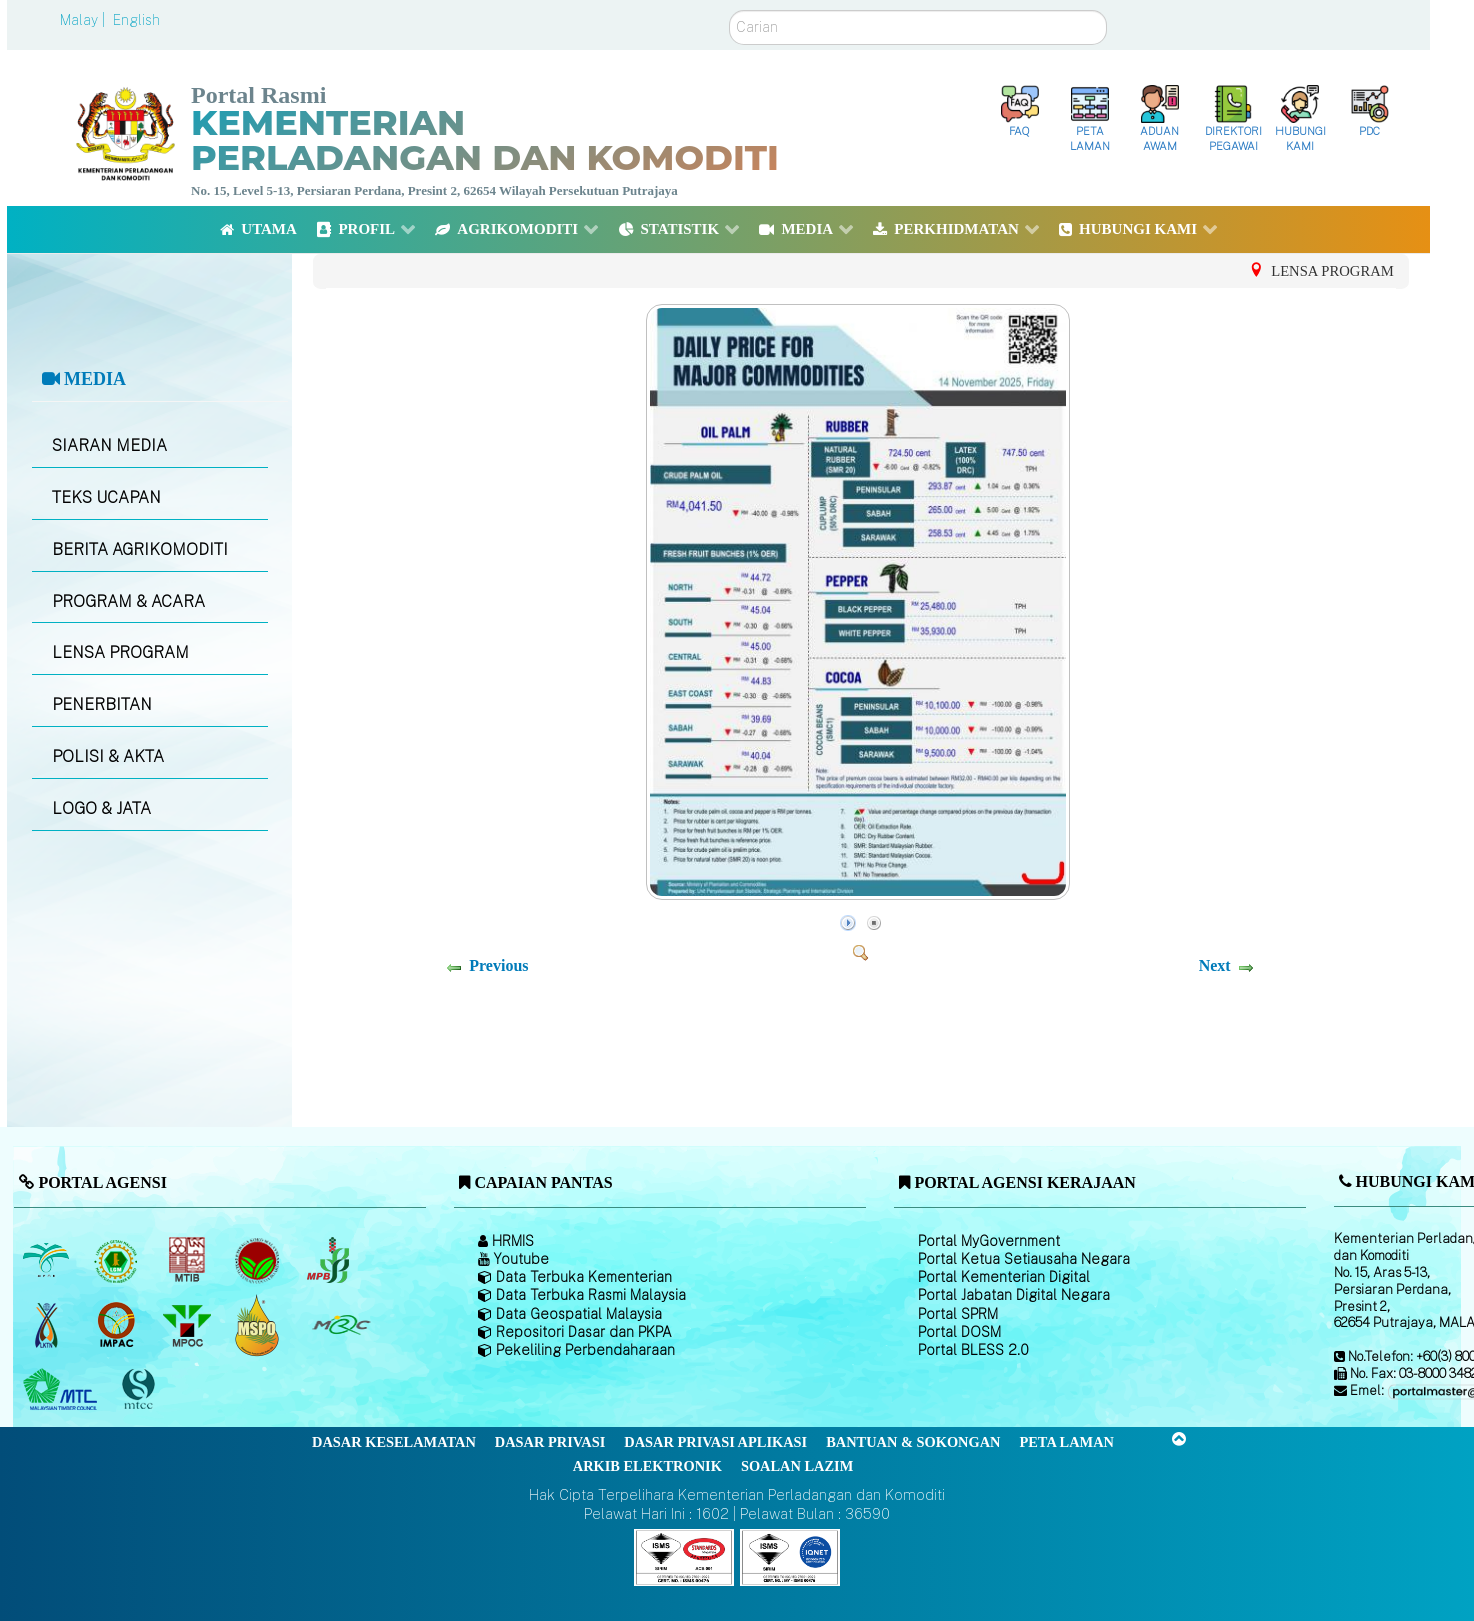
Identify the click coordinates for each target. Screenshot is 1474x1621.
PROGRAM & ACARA (128, 601)
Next (1215, 965)
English (136, 20)
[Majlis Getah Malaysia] (340, 1325)
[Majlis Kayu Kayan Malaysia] (62, 1390)
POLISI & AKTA (108, 756)
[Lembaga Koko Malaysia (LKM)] (259, 1260)
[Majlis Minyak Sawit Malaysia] (188, 1325)
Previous (498, 965)
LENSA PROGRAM (120, 652)
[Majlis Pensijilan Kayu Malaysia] (141, 1389)
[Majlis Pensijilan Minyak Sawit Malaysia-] (259, 1324)
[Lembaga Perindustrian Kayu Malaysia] (188, 1260)
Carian (729, 10)
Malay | (84, 20)
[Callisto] (684, 1555)
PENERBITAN (102, 704)
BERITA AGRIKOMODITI (140, 549)
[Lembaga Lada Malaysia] (329, 1260)
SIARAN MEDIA (109, 445)
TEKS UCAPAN (106, 497)
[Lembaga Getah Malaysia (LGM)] (118, 1260)
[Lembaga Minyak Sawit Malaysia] (47, 1260)
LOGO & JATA (101, 808)
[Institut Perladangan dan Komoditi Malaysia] (118, 1325)
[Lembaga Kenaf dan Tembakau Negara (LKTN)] (47, 1325)
